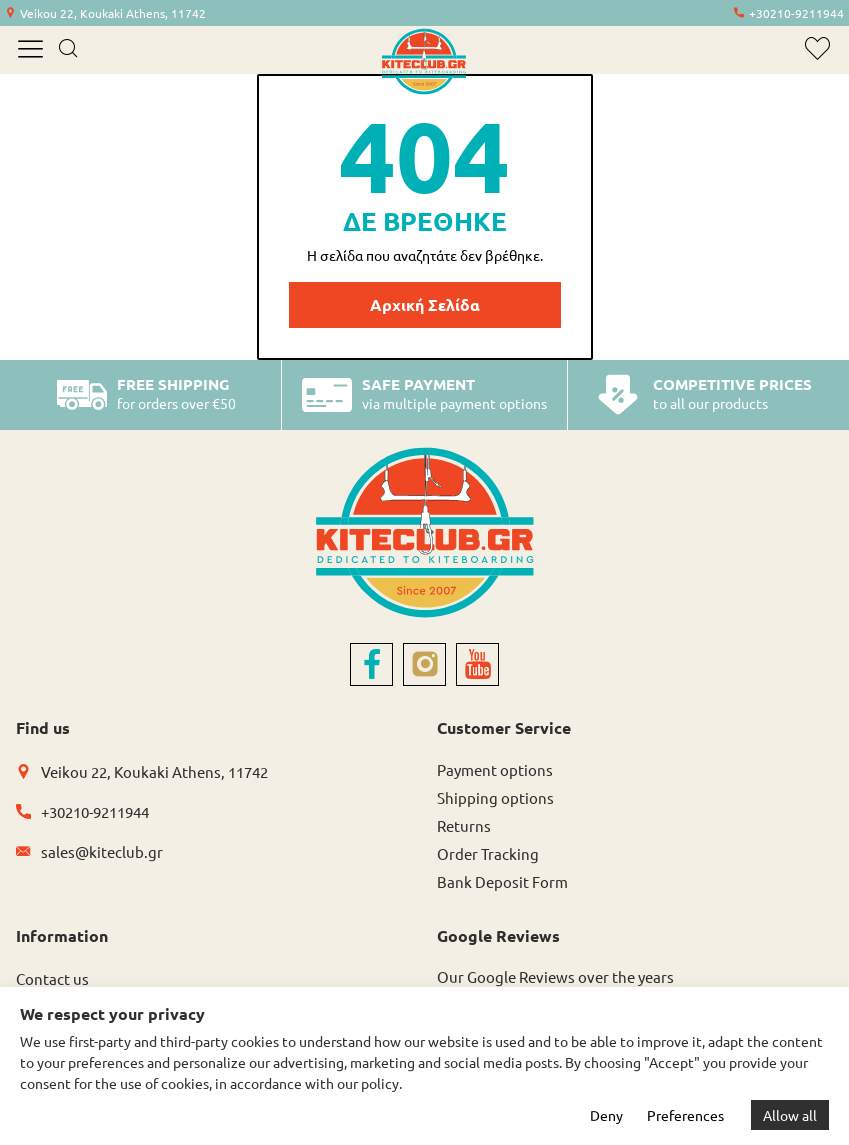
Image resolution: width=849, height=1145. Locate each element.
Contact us (52, 978)
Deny (606, 1115)
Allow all (790, 1115)
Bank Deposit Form (502, 881)
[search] (67, 50)
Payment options (495, 769)
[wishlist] (817, 48)
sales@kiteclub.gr (102, 851)
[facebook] (371, 664)
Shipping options (495, 797)
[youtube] (477, 664)
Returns (464, 825)
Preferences (685, 1115)
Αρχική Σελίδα (425, 304)
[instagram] (424, 664)
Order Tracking (488, 853)
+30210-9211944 (796, 13)
